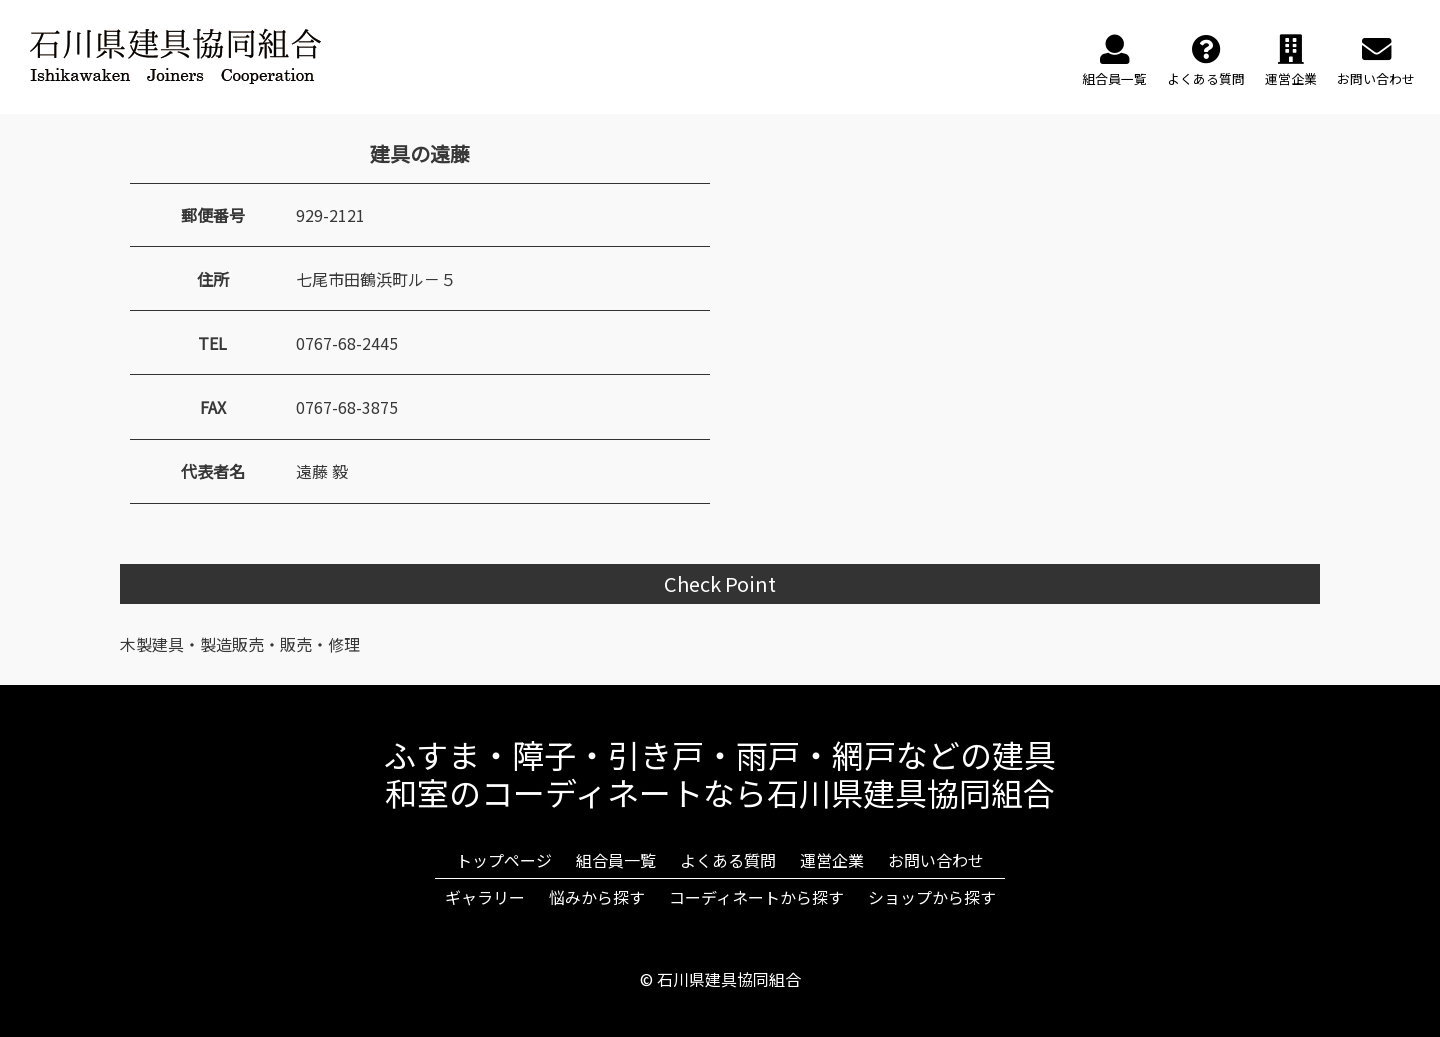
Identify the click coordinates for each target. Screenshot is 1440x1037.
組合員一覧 (616, 860)
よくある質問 (728, 860)
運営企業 (832, 860)
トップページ (504, 860)
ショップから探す (932, 897)
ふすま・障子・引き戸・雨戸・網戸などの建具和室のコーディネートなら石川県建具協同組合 (720, 773)
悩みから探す (597, 897)
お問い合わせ (936, 860)
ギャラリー (485, 897)
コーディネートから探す (756, 897)
